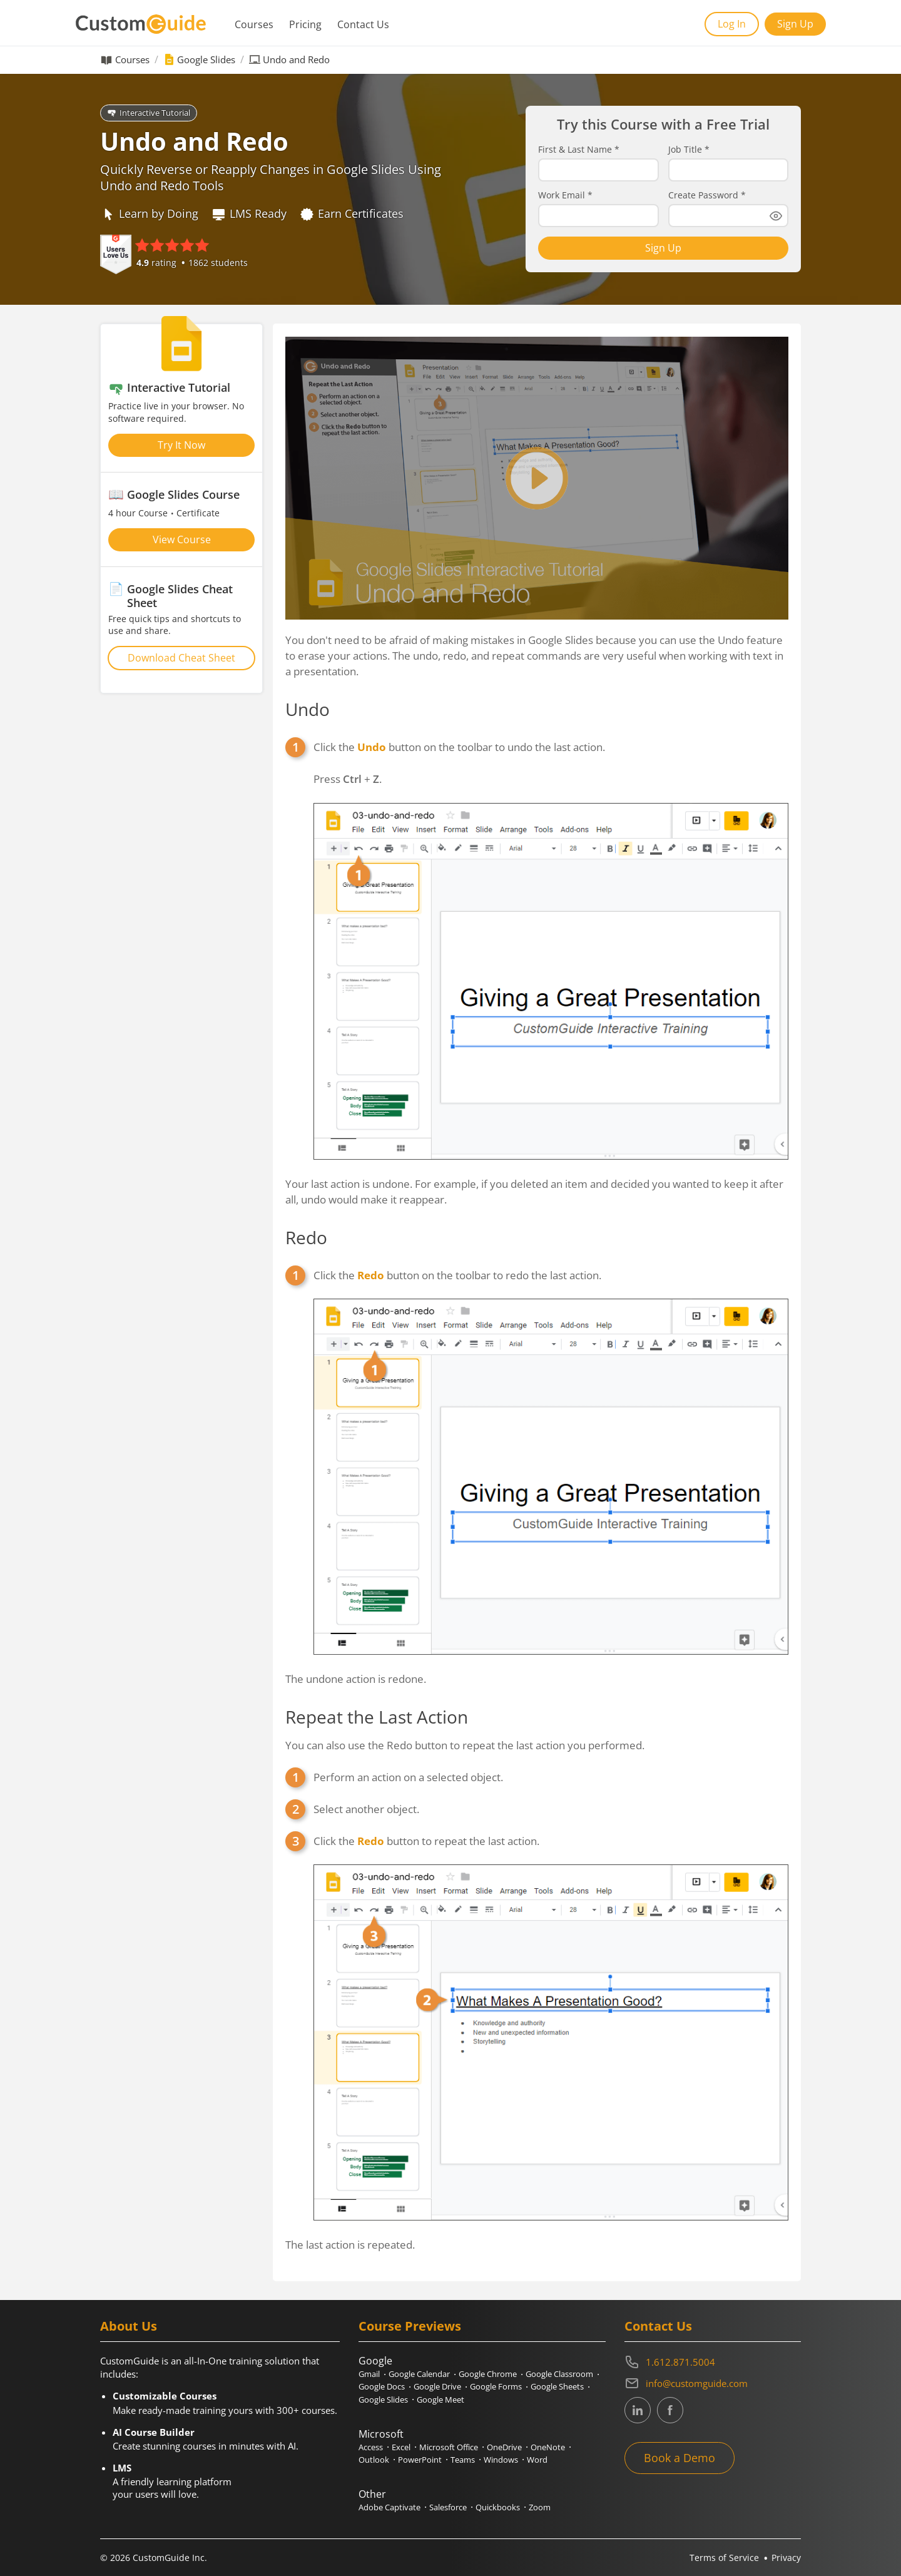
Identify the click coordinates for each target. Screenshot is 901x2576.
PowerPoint (420, 2459)
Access (371, 2447)
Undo (307, 709)
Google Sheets (557, 2386)
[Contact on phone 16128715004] (712, 2361)
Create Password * (707, 195)
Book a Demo (679, 2457)
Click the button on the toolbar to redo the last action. (457, 1275)
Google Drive (437, 2386)
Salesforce (448, 2507)
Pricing (305, 24)
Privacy (786, 2557)
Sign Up (795, 24)
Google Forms (496, 2386)
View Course (182, 539)
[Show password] (776, 216)
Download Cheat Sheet (181, 658)
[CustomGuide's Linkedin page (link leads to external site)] (637, 2410)
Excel (401, 2447)
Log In (732, 24)
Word (537, 2459)
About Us (128, 2326)
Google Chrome (488, 2373)
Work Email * (565, 195)
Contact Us (363, 24)
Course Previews (410, 2326)
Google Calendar (419, 2373)
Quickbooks (498, 2507)
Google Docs (382, 2386)
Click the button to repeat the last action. (426, 1841)
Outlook (374, 2459)
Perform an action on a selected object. (408, 1777)
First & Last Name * (578, 149)
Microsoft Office (448, 2447)
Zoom (540, 2507)
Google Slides (206, 60)
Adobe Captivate (389, 2507)
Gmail (369, 2373)
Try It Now (181, 445)
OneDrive (504, 2447)
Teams (462, 2459)
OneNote (548, 2447)
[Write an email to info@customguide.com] (712, 2383)
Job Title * (689, 149)
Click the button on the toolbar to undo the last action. (459, 747)
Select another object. (366, 1809)
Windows (501, 2459)
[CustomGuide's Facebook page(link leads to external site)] (670, 2410)
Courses (254, 24)
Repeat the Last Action (376, 1717)
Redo (306, 1237)
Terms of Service (724, 2557)
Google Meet (440, 2399)
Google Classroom (559, 2373)
